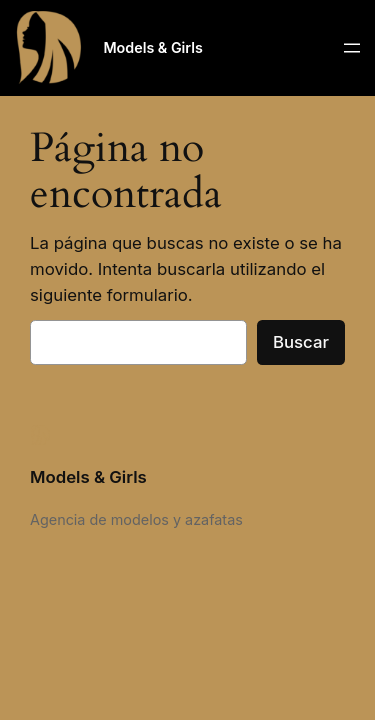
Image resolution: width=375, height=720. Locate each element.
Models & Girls (152, 47)
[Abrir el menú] (352, 48)
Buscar (301, 342)
